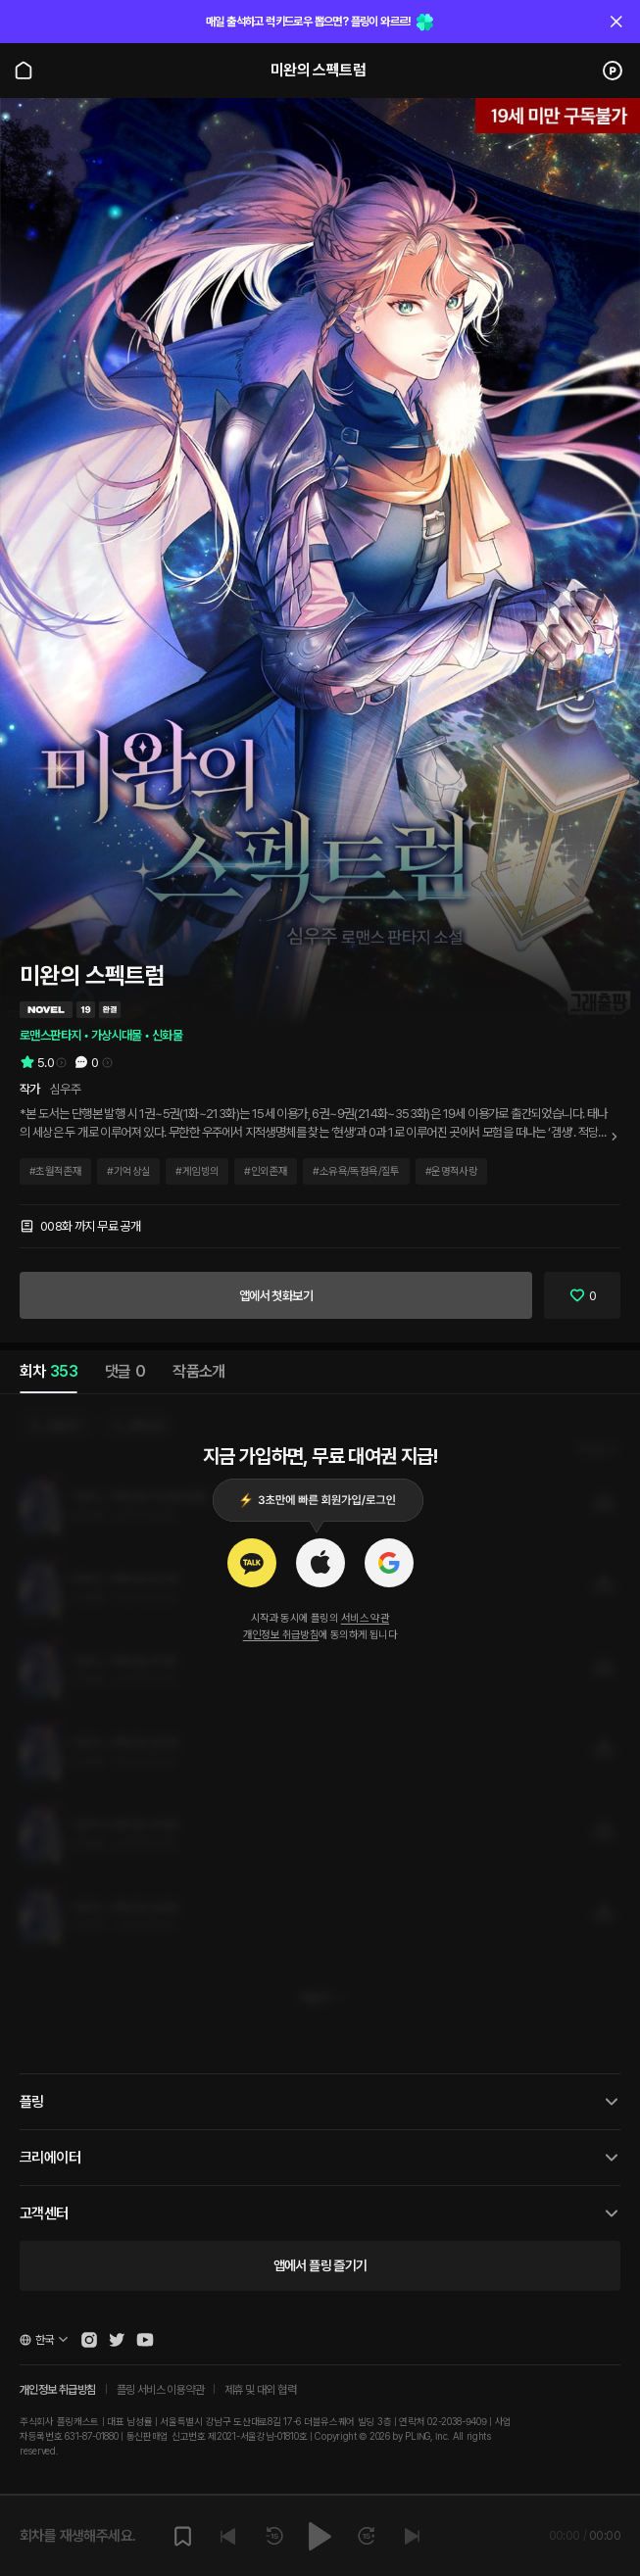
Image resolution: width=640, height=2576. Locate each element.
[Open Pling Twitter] (116, 2340)
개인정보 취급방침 (281, 1634)
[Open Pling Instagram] (89, 2340)
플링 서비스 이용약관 (160, 2390)
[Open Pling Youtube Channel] (145, 2340)
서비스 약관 (365, 1618)
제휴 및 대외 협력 (260, 2390)
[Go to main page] (23, 70)
